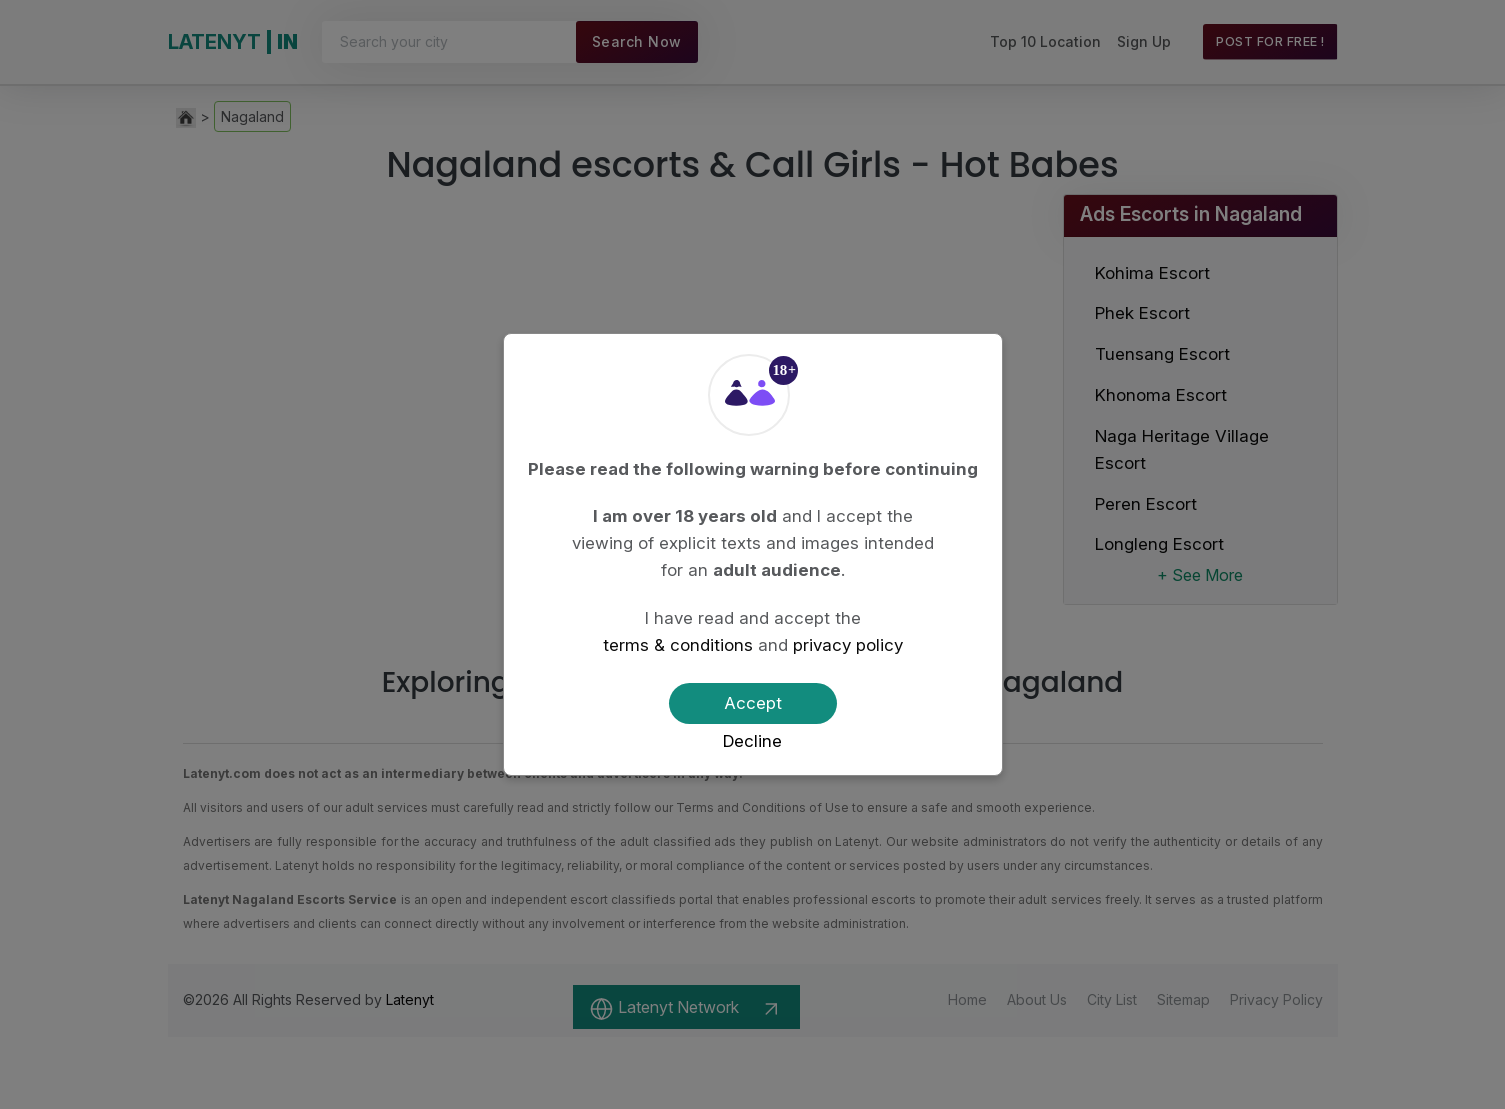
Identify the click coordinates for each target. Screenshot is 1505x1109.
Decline (752, 741)
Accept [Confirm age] (753, 703)
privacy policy (848, 645)
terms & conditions (678, 645)
